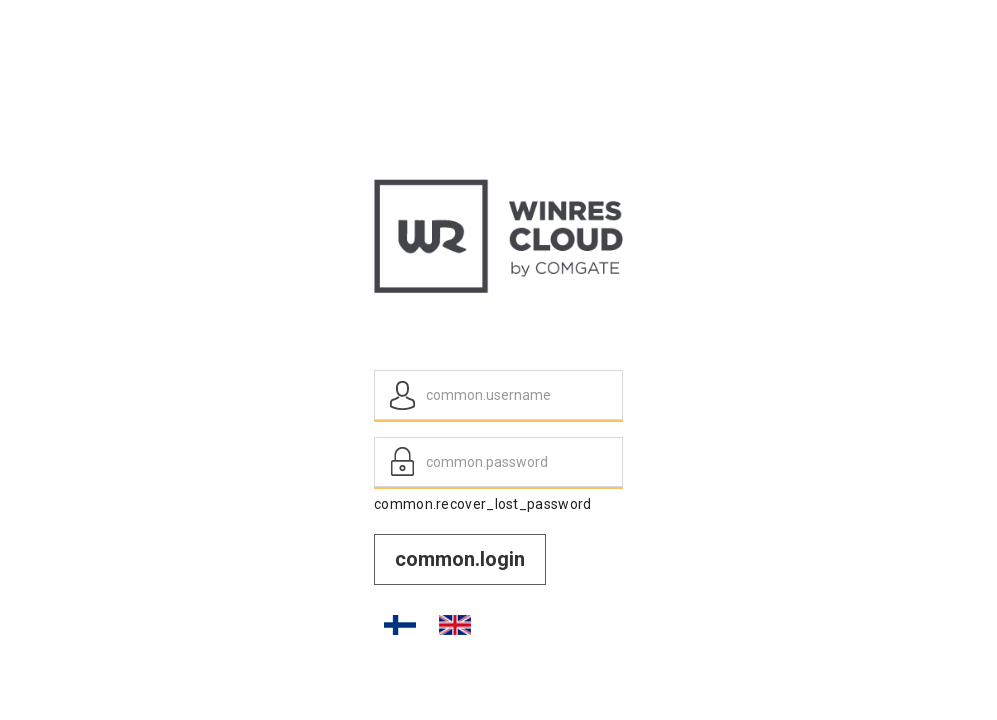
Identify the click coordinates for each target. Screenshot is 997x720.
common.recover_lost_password (482, 504)
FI (400, 625)
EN (455, 625)
